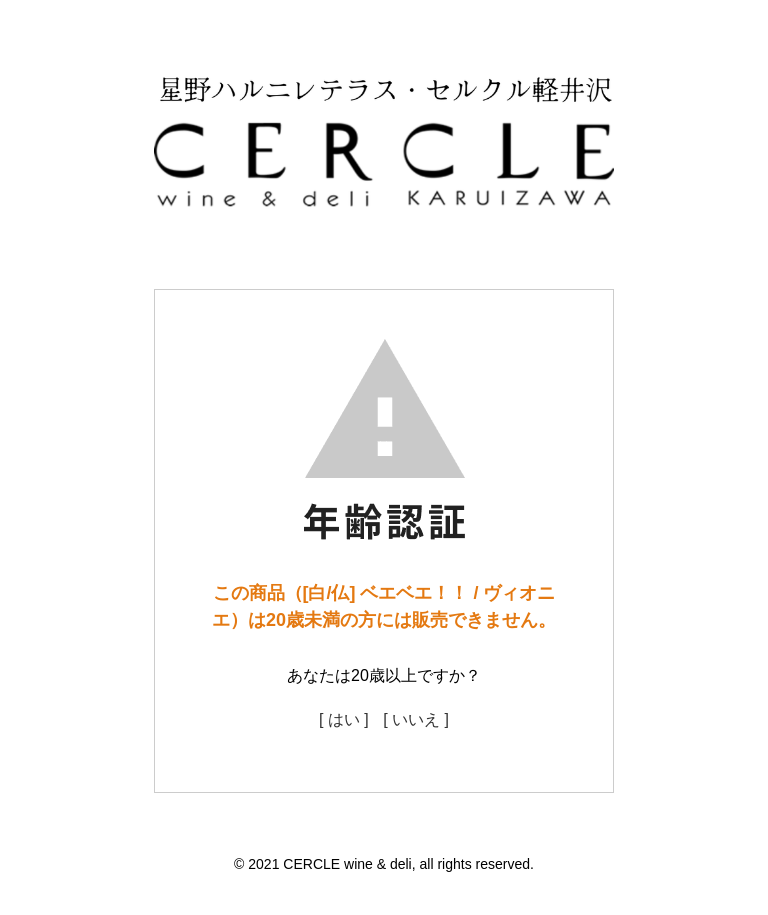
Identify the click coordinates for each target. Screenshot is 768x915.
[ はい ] (344, 719)
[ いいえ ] (416, 719)
